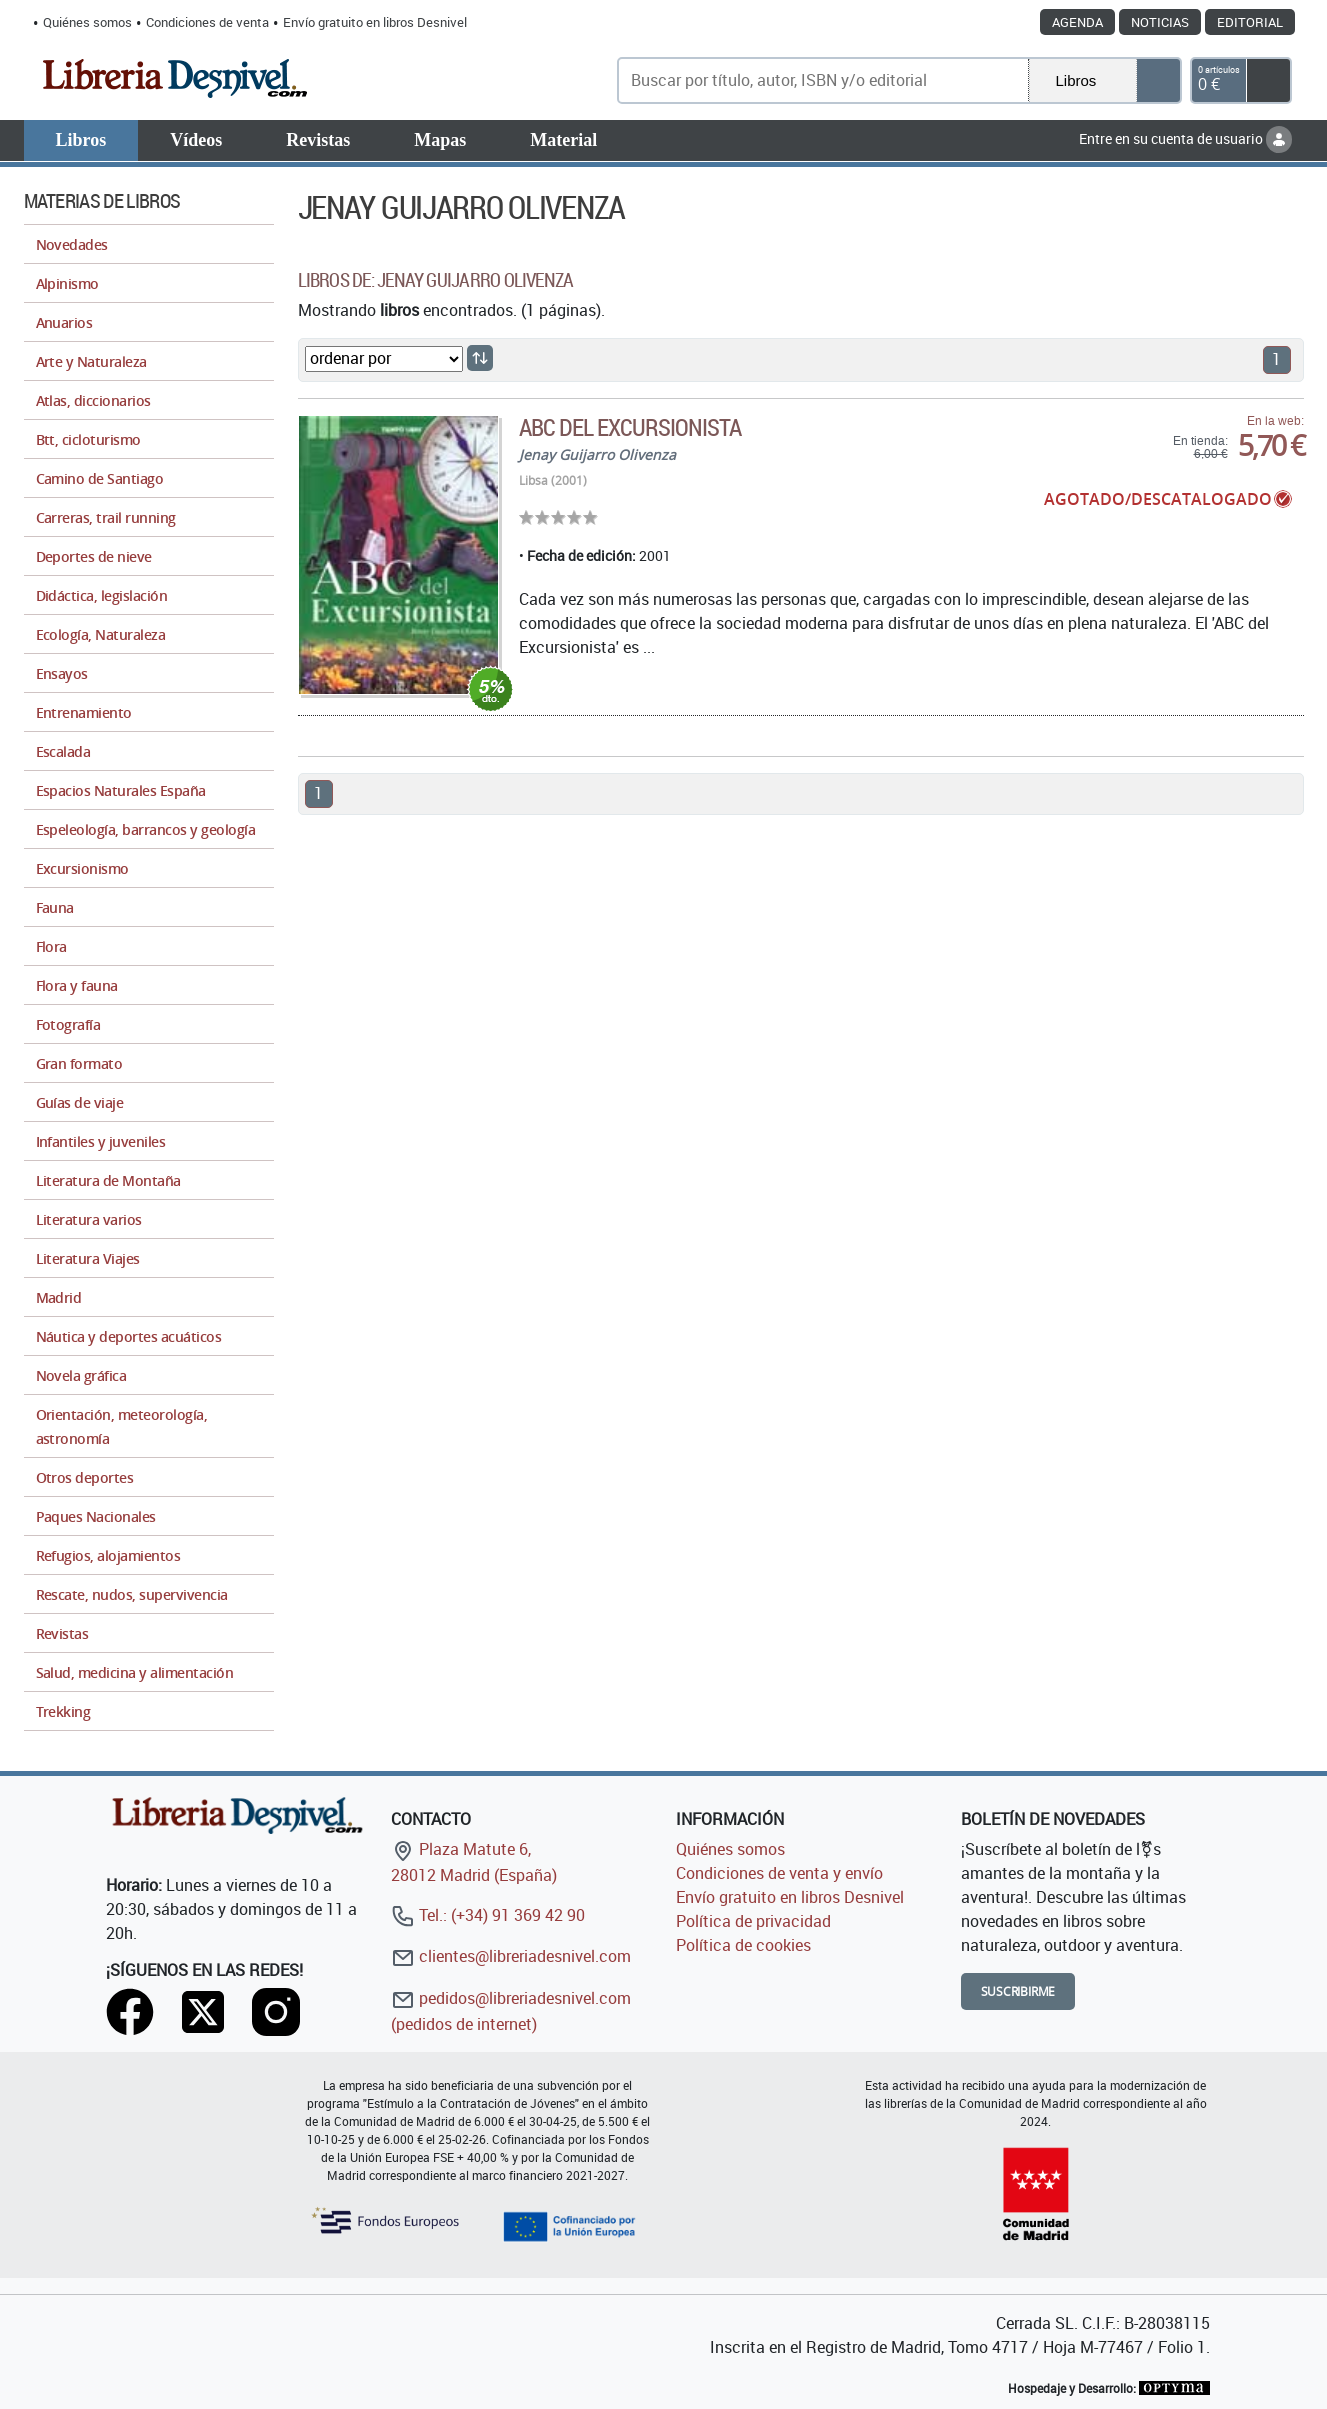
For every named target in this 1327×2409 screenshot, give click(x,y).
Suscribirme (1018, 1991)
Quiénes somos (87, 22)
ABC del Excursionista (630, 427)
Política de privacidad (753, 1921)
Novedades (72, 244)
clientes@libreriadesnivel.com (511, 1956)
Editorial (1250, 22)
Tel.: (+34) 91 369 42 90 (488, 1915)
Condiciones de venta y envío (779, 1873)
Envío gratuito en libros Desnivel (375, 22)
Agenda (1077, 22)
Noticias (1160, 22)
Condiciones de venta (207, 22)
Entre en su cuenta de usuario (1185, 138)
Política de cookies (743, 1945)
